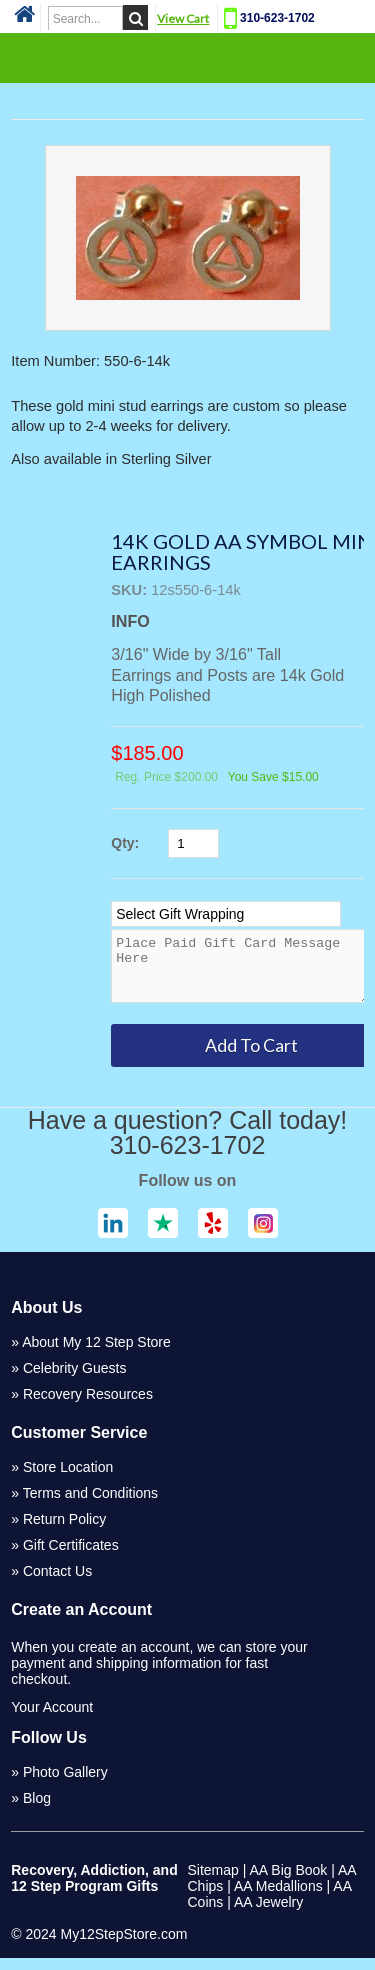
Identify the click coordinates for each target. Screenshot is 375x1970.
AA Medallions (278, 1898)
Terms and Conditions (90, 1505)
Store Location (68, 1479)
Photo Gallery (65, 1784)
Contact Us (57, 1583)
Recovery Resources (88, 1406)
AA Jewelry (268, 1914)
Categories (188, 57)
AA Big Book (289, 1882)
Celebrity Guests (74, 1380)
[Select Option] (226, 914)
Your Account (52, 1719)
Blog (37, 1810)
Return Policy (64, 1531)
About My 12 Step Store (96, 1354)
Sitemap (213, 1882)
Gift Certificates (71, 1557)
